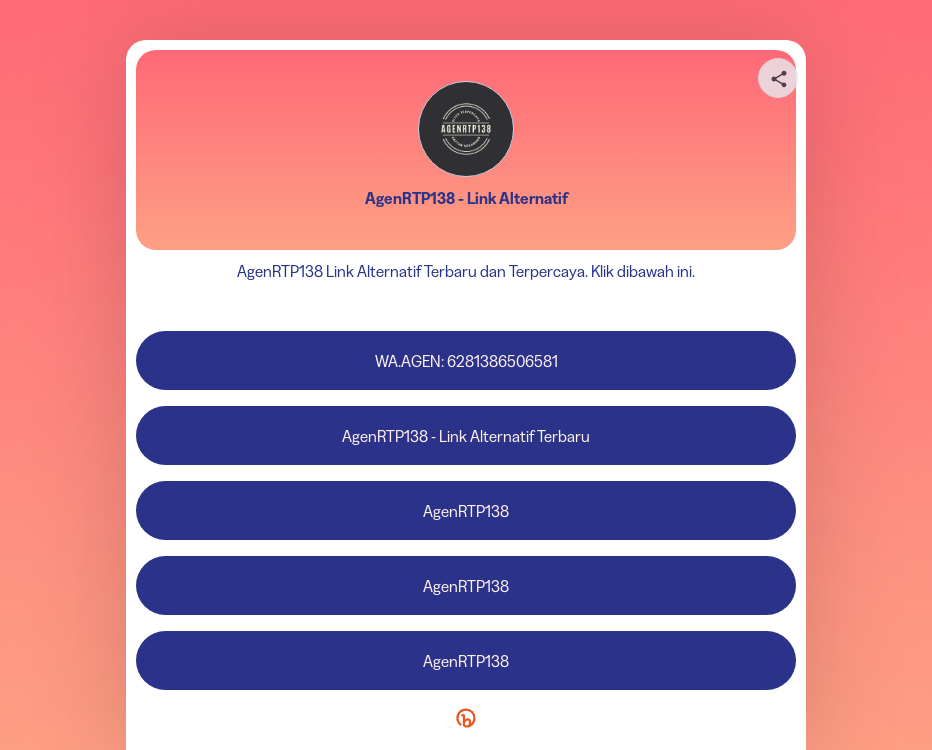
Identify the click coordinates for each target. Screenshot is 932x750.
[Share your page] (778, 78)
